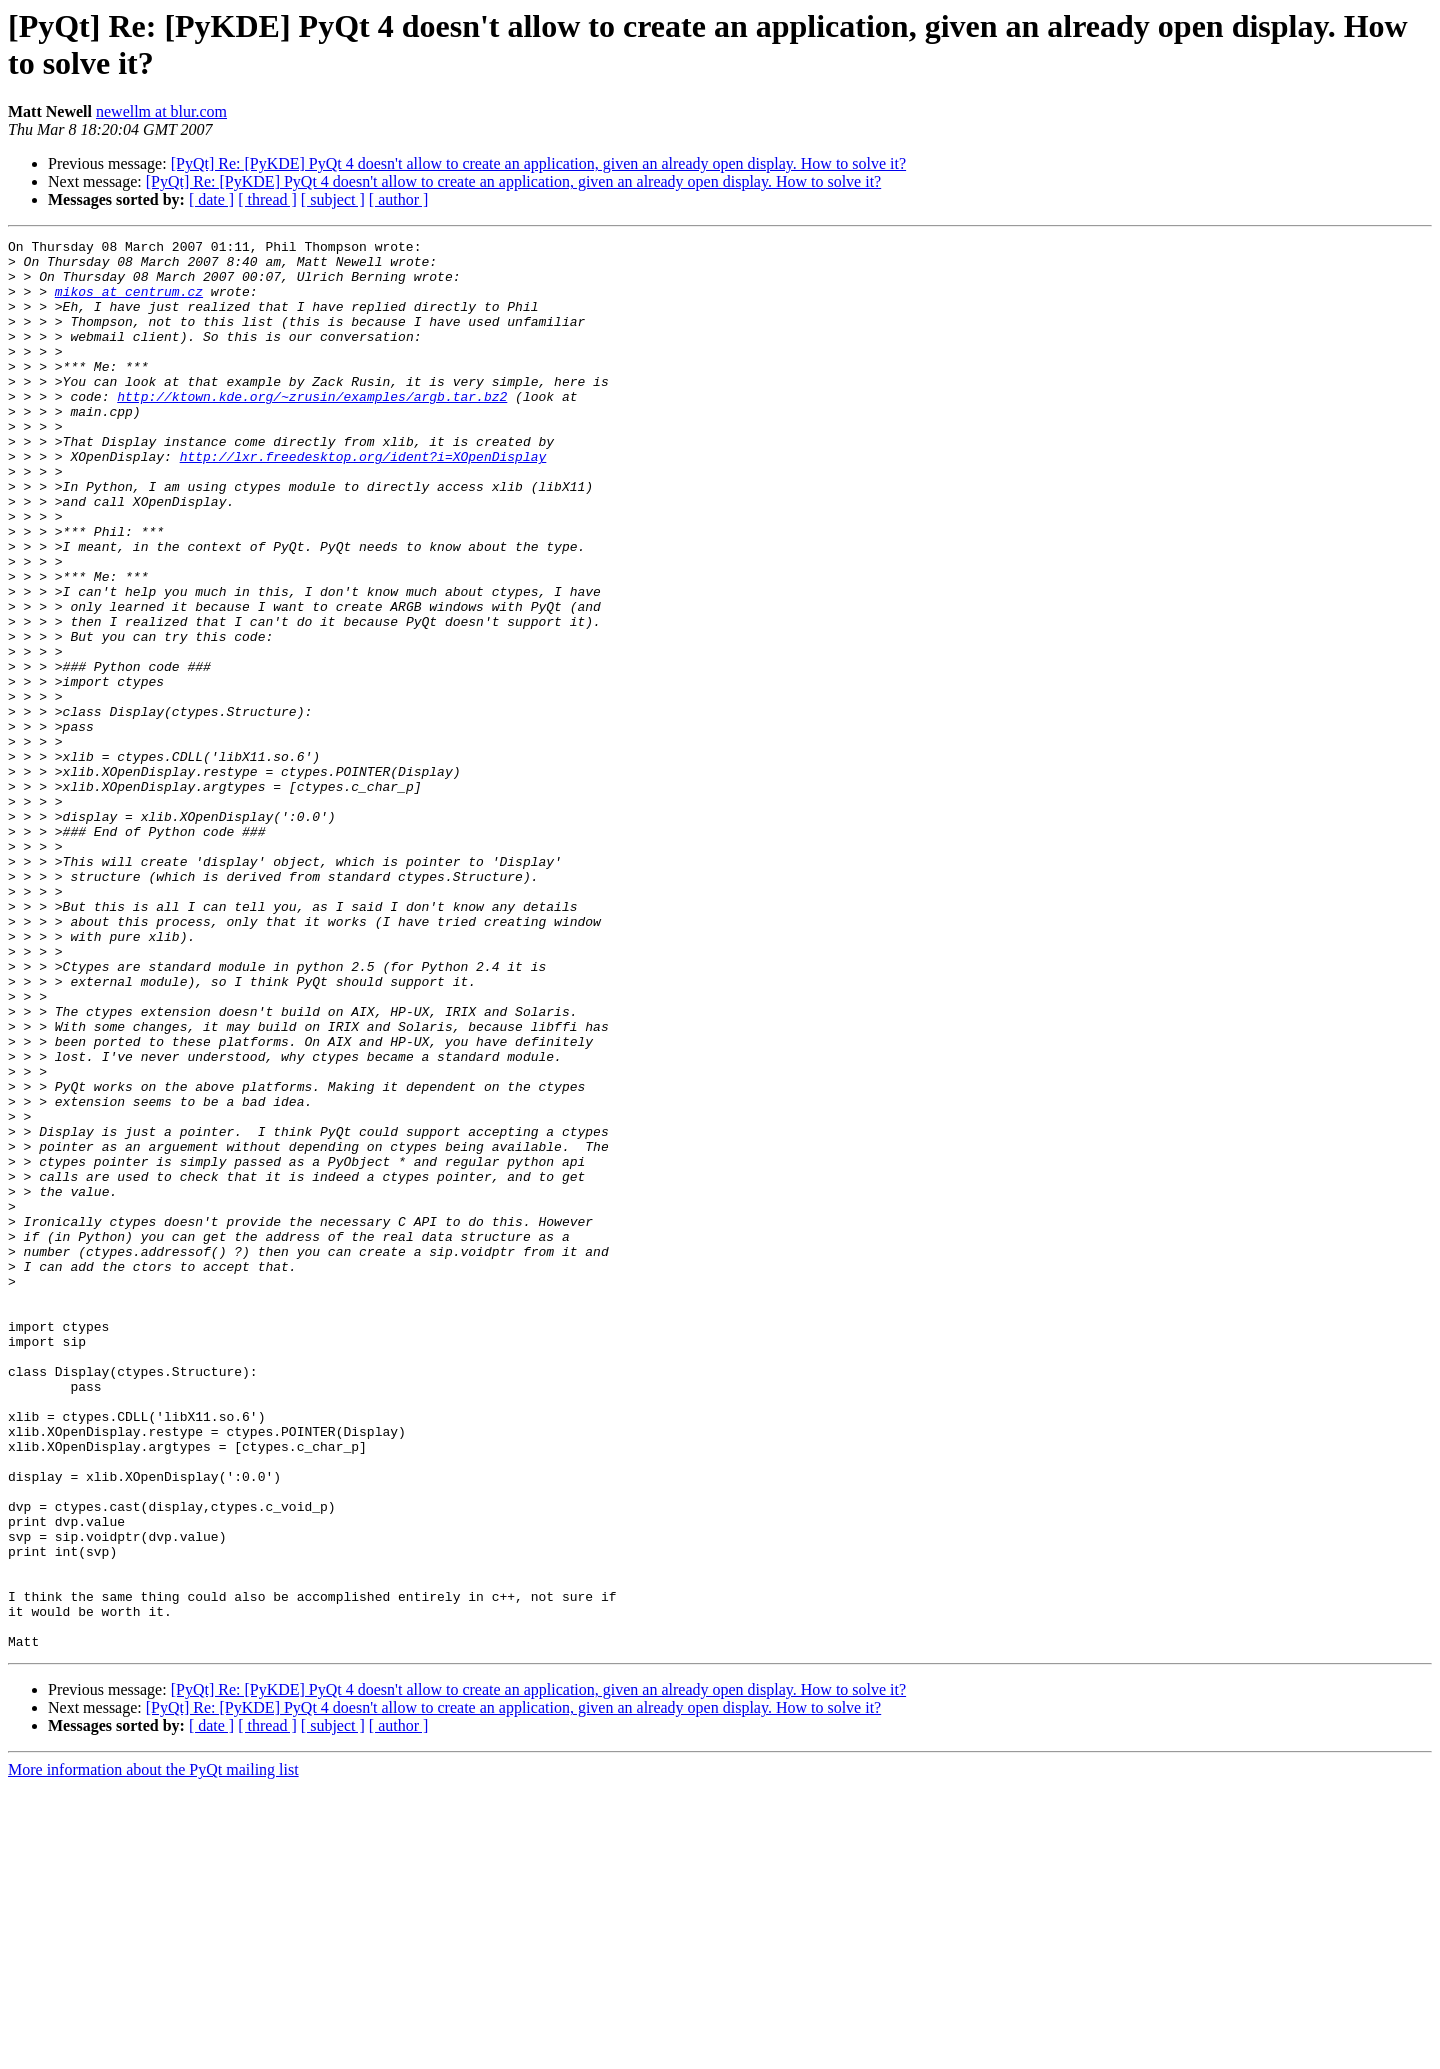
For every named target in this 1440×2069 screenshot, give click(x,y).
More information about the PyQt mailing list (153, 2051)
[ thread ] (267, 199)
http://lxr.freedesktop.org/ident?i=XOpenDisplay (363, 501)
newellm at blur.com (161, 111)
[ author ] (399, 199)
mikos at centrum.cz (129, 303)
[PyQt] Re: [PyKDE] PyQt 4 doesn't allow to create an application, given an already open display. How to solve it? (538, 163)
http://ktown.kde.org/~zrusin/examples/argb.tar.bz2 (312, 429)
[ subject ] (333, 199)
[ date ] (211, 199)
